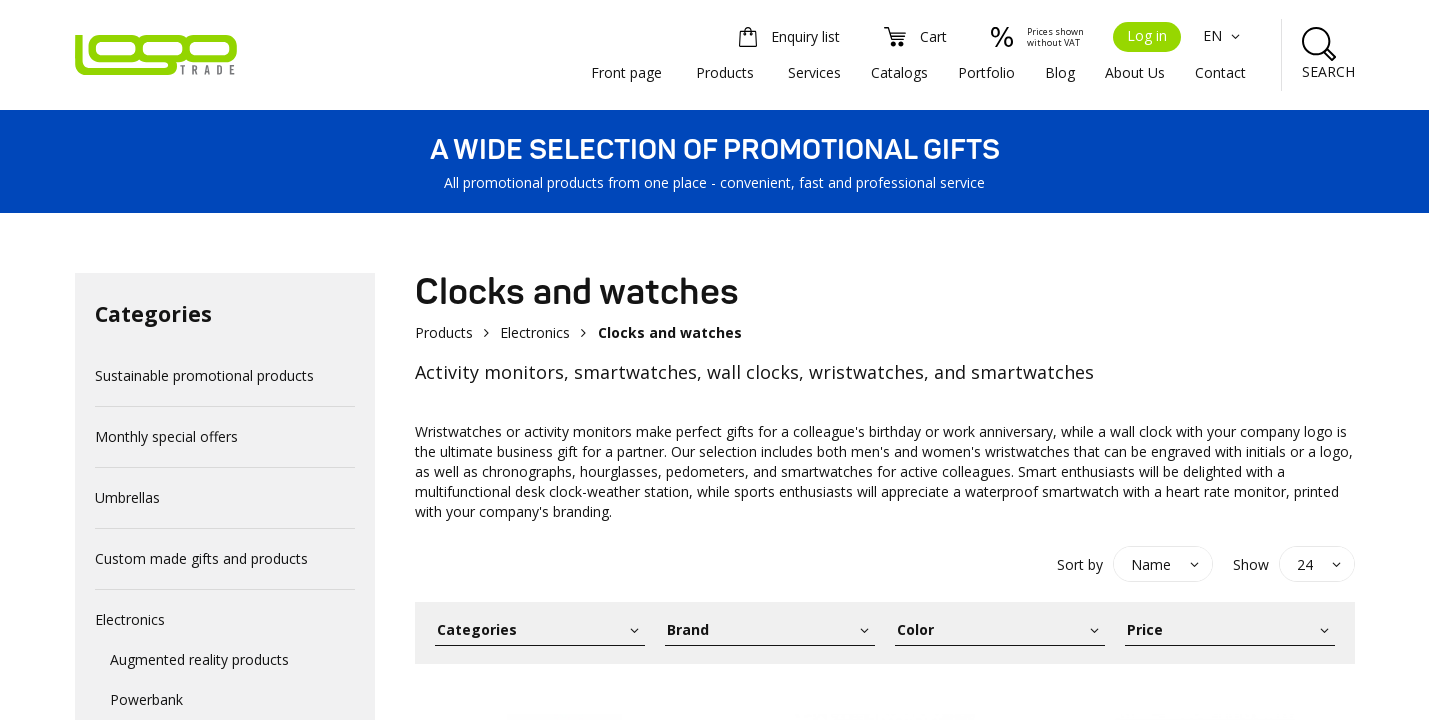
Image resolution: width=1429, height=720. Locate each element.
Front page (626, 72)
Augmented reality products (199, 659)
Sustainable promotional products (204, 375)
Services (814, 72)
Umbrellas (127, 497)
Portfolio (986, 72)
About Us (1135, 72)
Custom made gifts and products (201, 558)
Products (725, 72)
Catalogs (899, 72)
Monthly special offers (166, 436)
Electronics (130, 619)
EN (1224, 35)
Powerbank (146, 699)
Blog (1060, 72)
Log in (1147, 35)
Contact (1220, 72)
